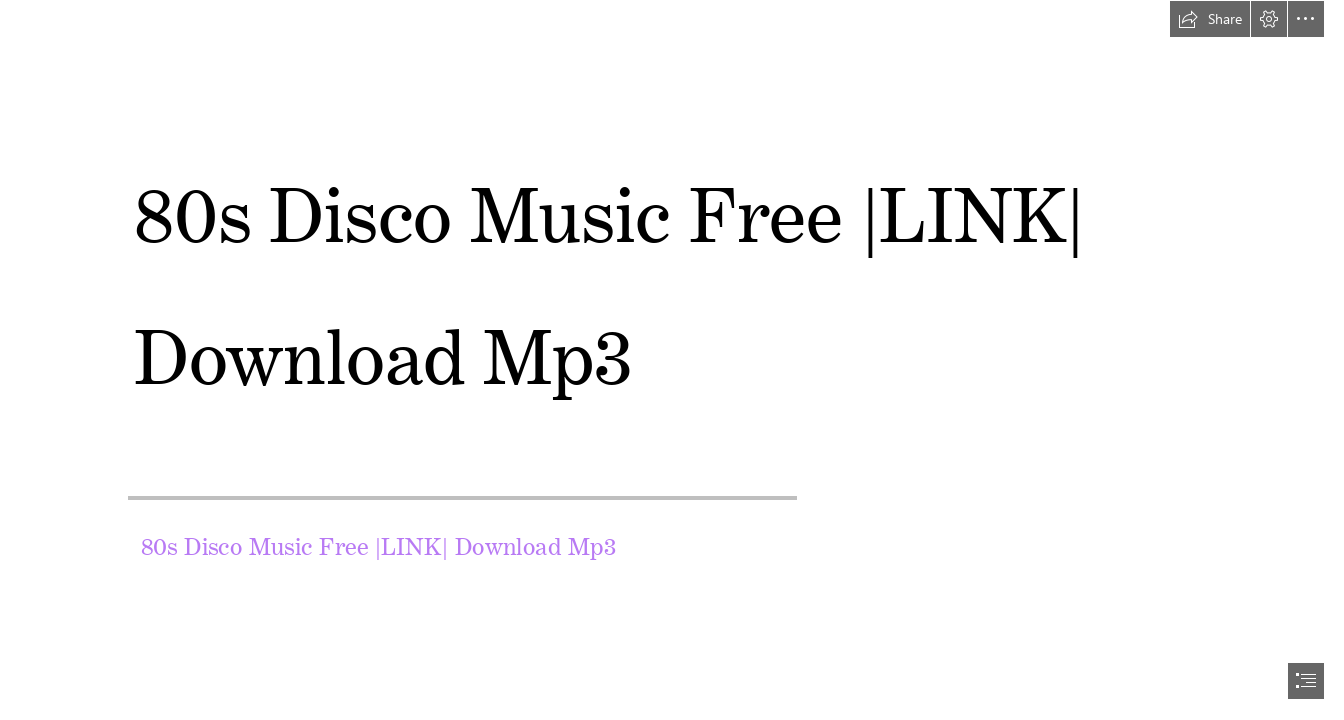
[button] (1210, 19)
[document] (672, 360)
